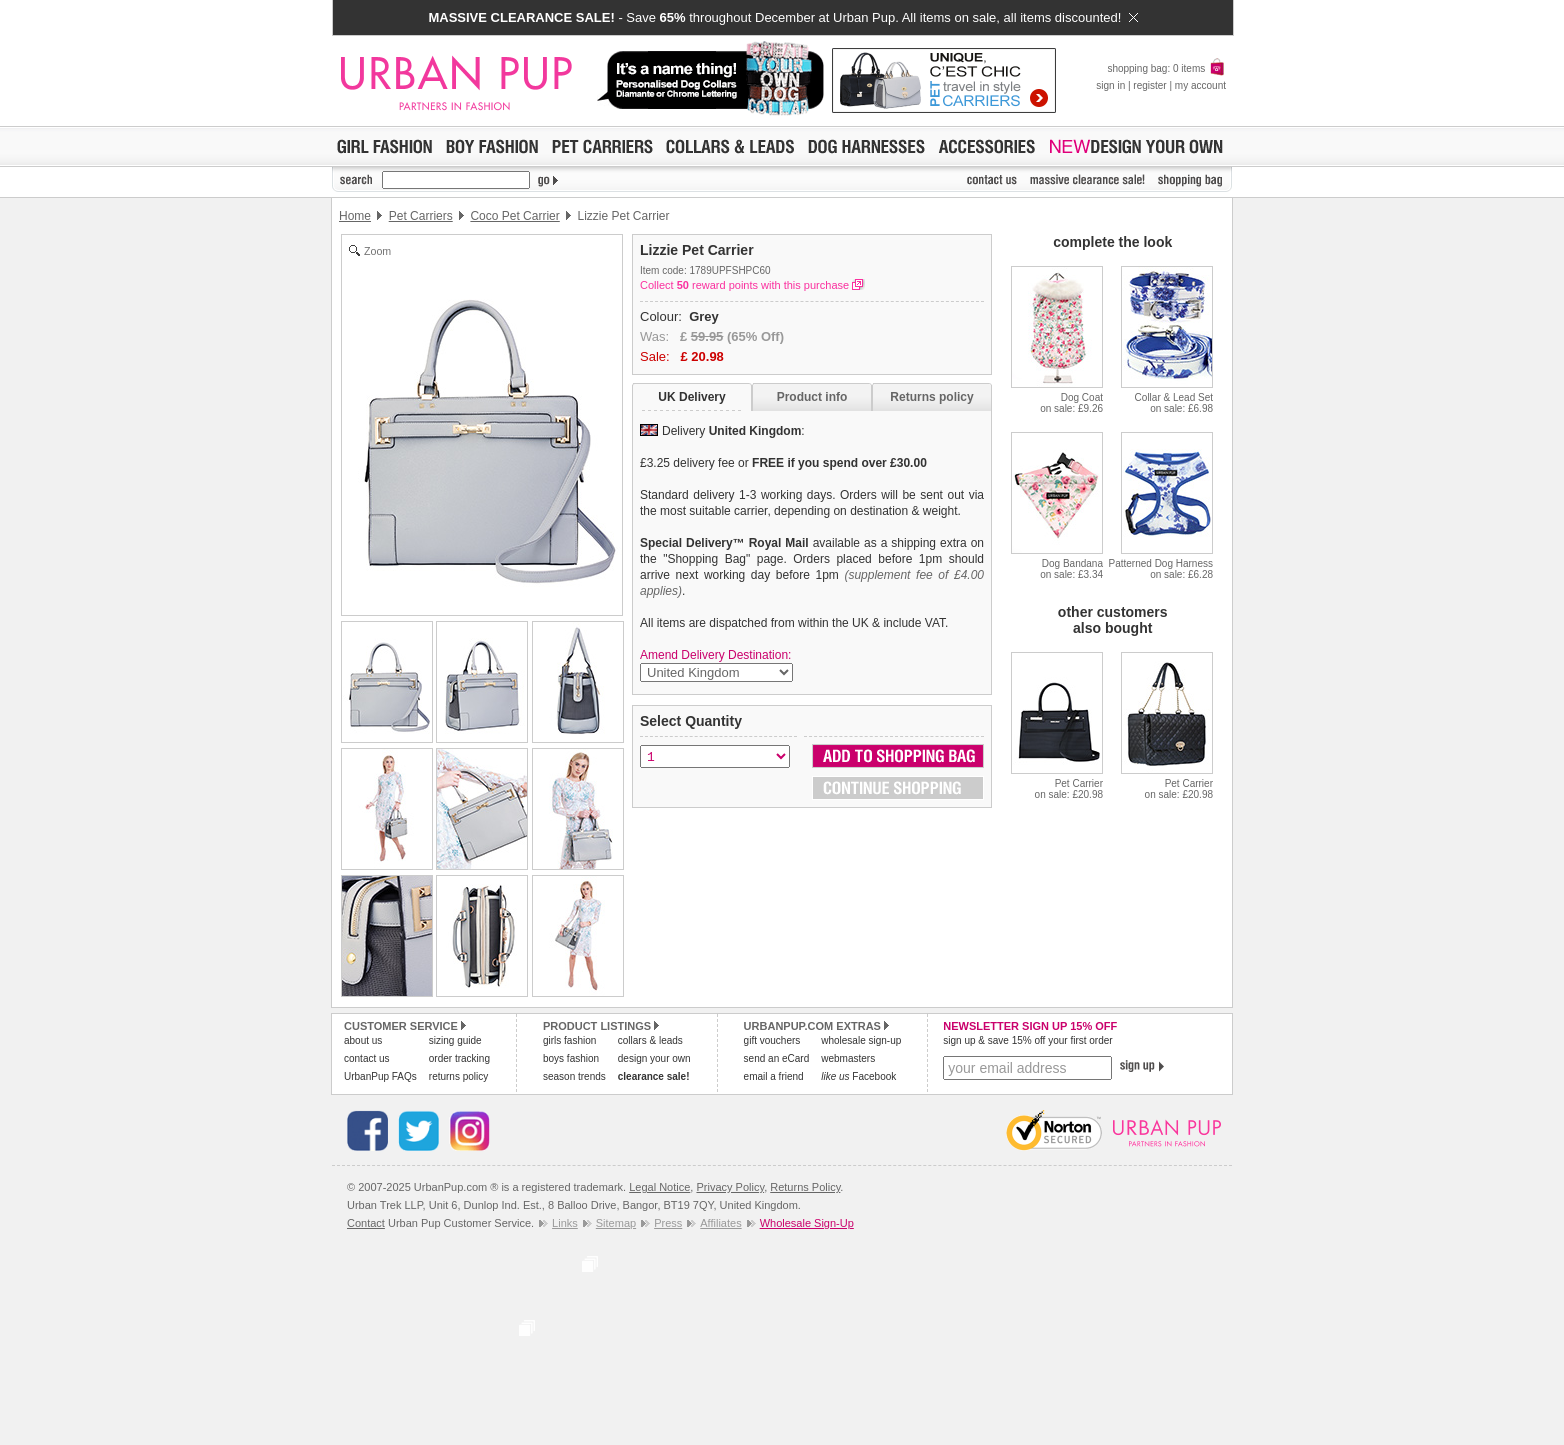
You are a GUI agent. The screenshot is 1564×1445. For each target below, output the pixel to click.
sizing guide (455, 1040)
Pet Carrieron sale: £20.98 (1069, 789)
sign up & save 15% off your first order (1027, 1040)
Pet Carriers (421, 216)
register (1149, 85)
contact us (367, 1058)
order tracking (459, 1058)
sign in (1110, 85)
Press (668, 1223)
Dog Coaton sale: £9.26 (1071, 403)
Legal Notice (659, 1187)
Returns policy (931, 397)
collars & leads (650, 1040)
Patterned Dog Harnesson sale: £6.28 (1160, 569)
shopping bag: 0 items (1166, 68)
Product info (812, 397)
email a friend (774, 1076)
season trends (574, 1076)
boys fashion (571, 1058)
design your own (654, 1058)
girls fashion (569, 1040)
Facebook (858, 1076)
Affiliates (720, 1223)
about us (363, 1040)
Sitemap (616, 1223)
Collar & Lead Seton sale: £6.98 (1174, 403)
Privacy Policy (730, 1187)
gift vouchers (772, 1040)
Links (565, 1223)
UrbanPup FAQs (380, 1076)
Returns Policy (805, 1187)
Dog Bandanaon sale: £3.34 (1071, 569)
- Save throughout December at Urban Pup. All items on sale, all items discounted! (782, 17)
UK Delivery (691, 397)
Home (355, 216)
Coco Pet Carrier (514, 216)
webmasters (848, 1058)
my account (1200, 85)
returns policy (458, 1076)
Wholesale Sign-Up (807, 1223)
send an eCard (777, 1058)
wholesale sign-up (861, 1040)
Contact (366, 1223)
